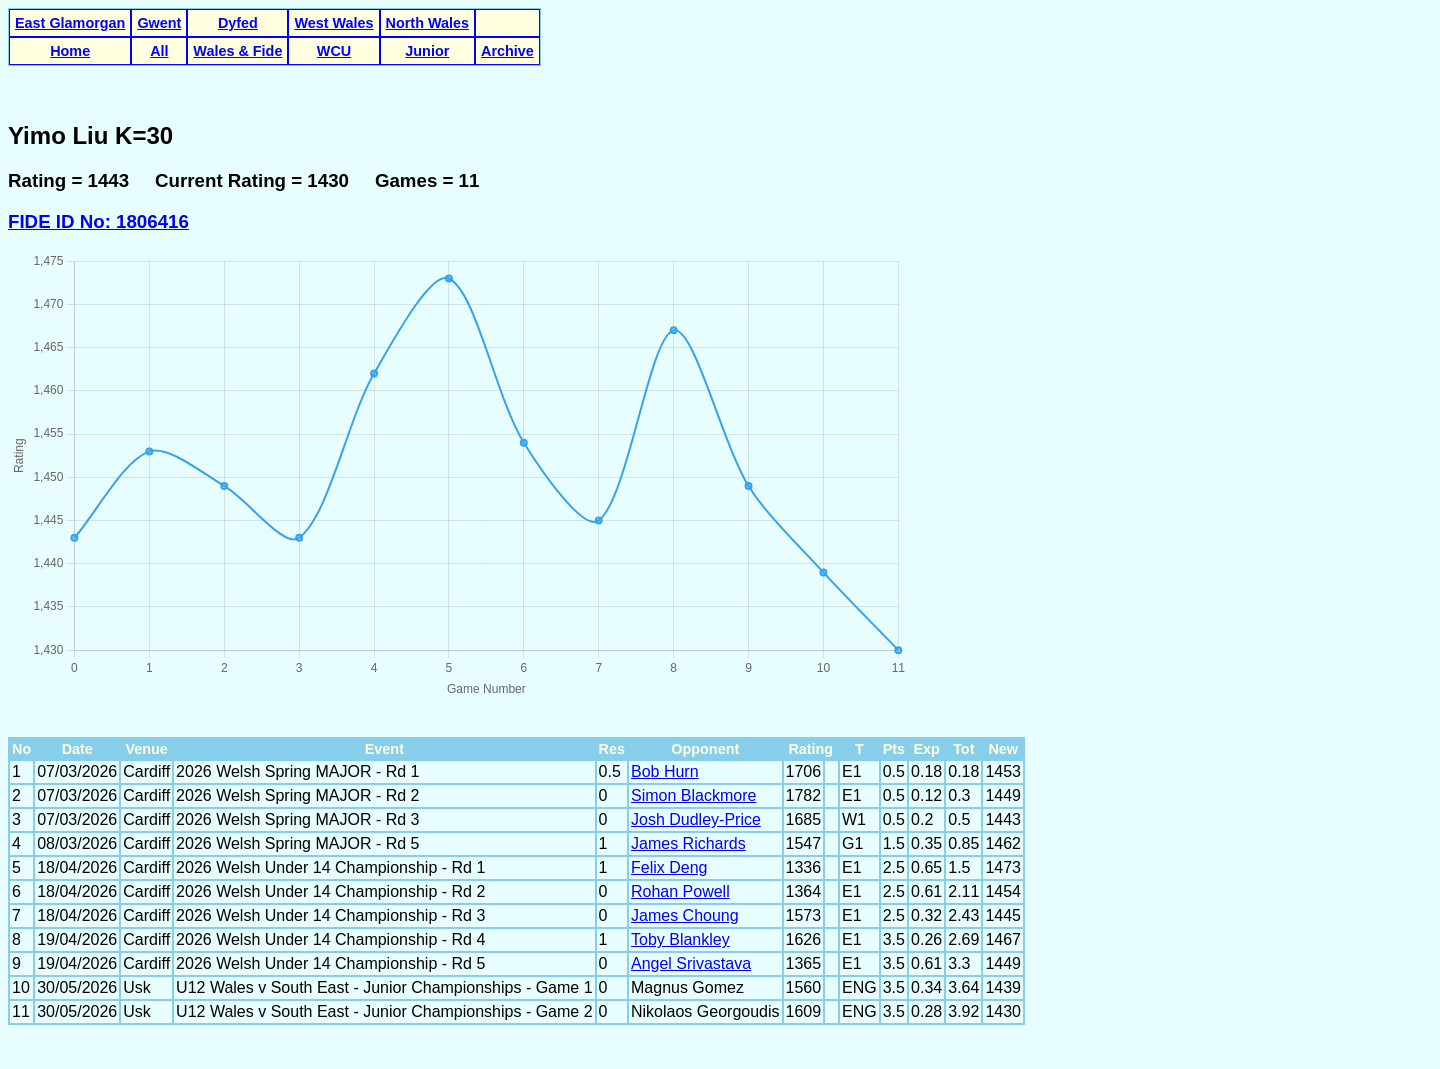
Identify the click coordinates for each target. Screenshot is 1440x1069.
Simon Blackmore (693, 795)
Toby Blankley (680, 939)
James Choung (685, 915)
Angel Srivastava (691, 963)
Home (70, 51)
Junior (427, 51)
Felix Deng (669, 867)
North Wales (427, 23)
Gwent (159, 23)
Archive (507, 51)
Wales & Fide (237, 51)
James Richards (688, 843)
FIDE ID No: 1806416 (98, 221)
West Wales (333, 23)
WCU (334, 51)
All (159, 51)
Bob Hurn (665, 771)
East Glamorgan (70, 23)
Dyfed (238, 23)
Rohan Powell (680, 891)
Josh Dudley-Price (696, 819)
